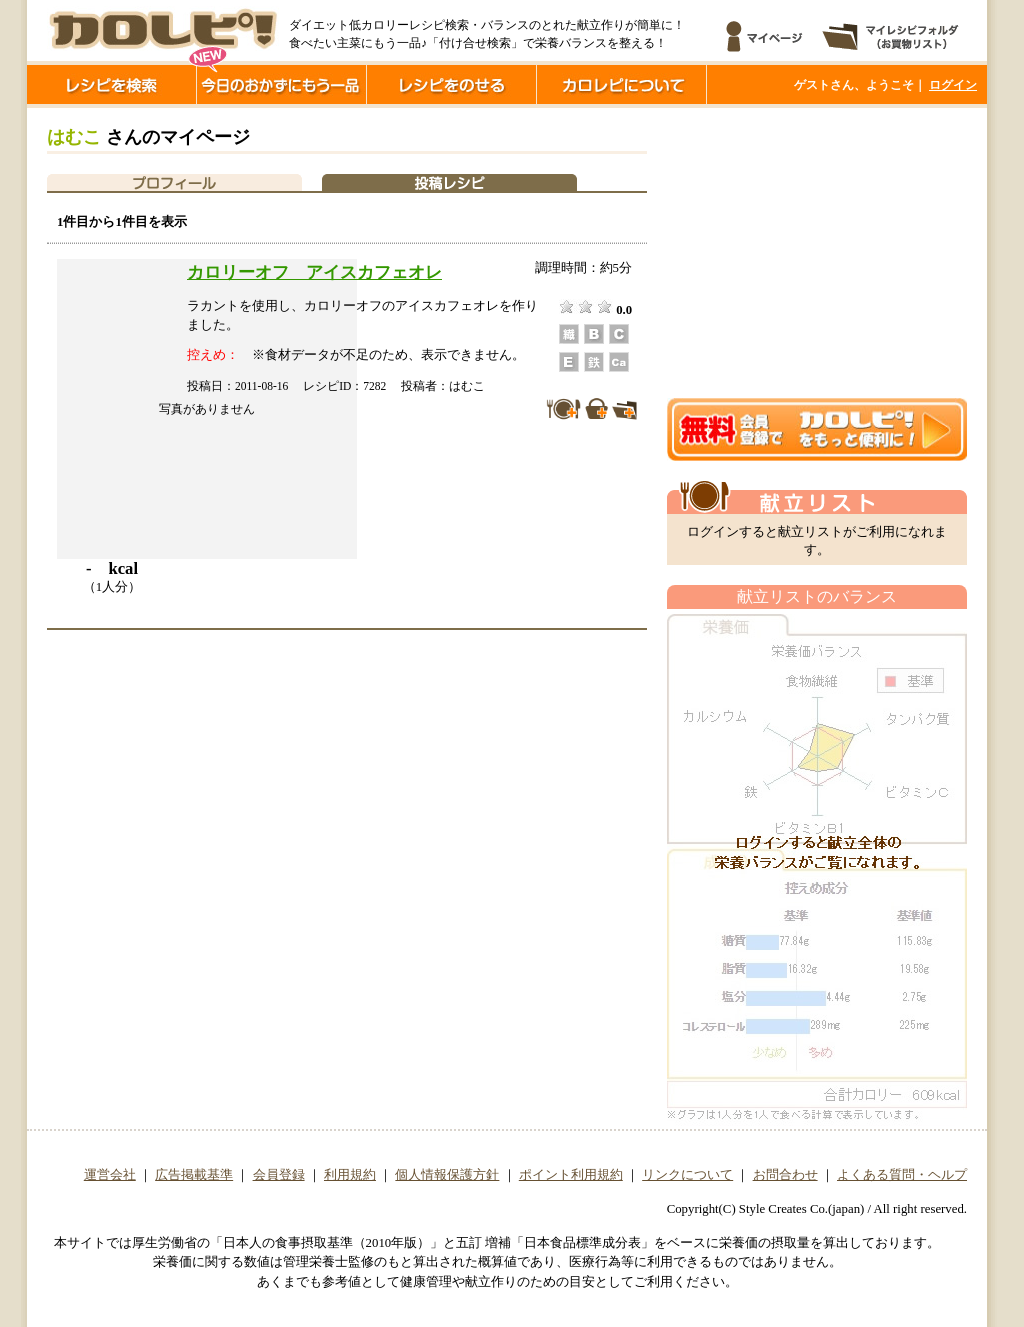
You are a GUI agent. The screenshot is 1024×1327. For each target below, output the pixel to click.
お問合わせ (785, 1175)
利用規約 (350, 1175)
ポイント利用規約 (571, 1175)
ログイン (953, 85)
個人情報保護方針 (447, 1175)
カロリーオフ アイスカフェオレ (314, 272)
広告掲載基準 (194, 1175)
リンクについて (687, 1175)
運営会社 (110, 1175)
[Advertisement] (817, 253)
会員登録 (279, 1175)
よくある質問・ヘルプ (902, 1175)
